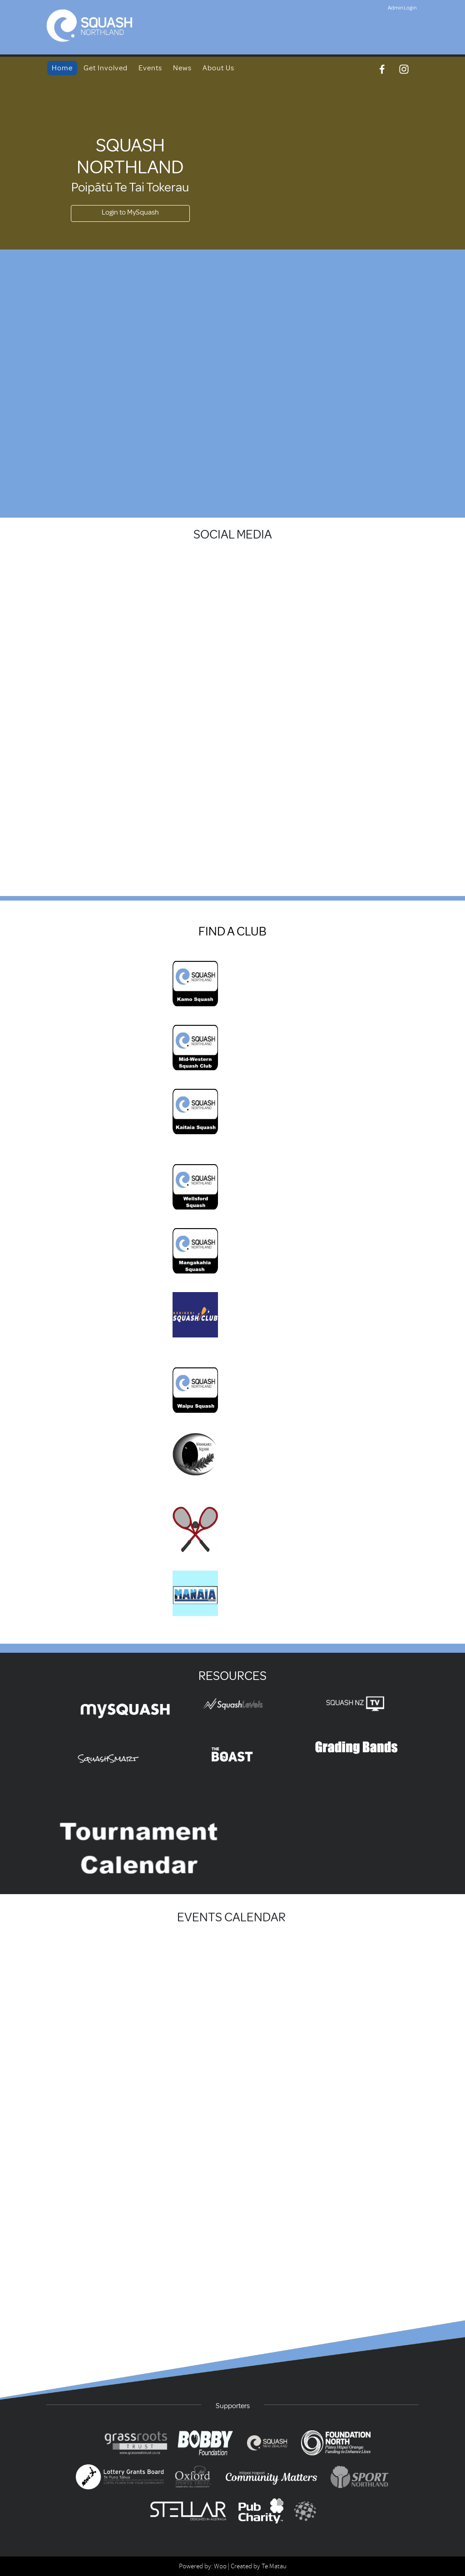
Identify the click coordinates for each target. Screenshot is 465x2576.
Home (62, 68)
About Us (218, 68)
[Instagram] (404, 69)
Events (150, 68)
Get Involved (106, 68)
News (182, 68)
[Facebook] (382, 69)
